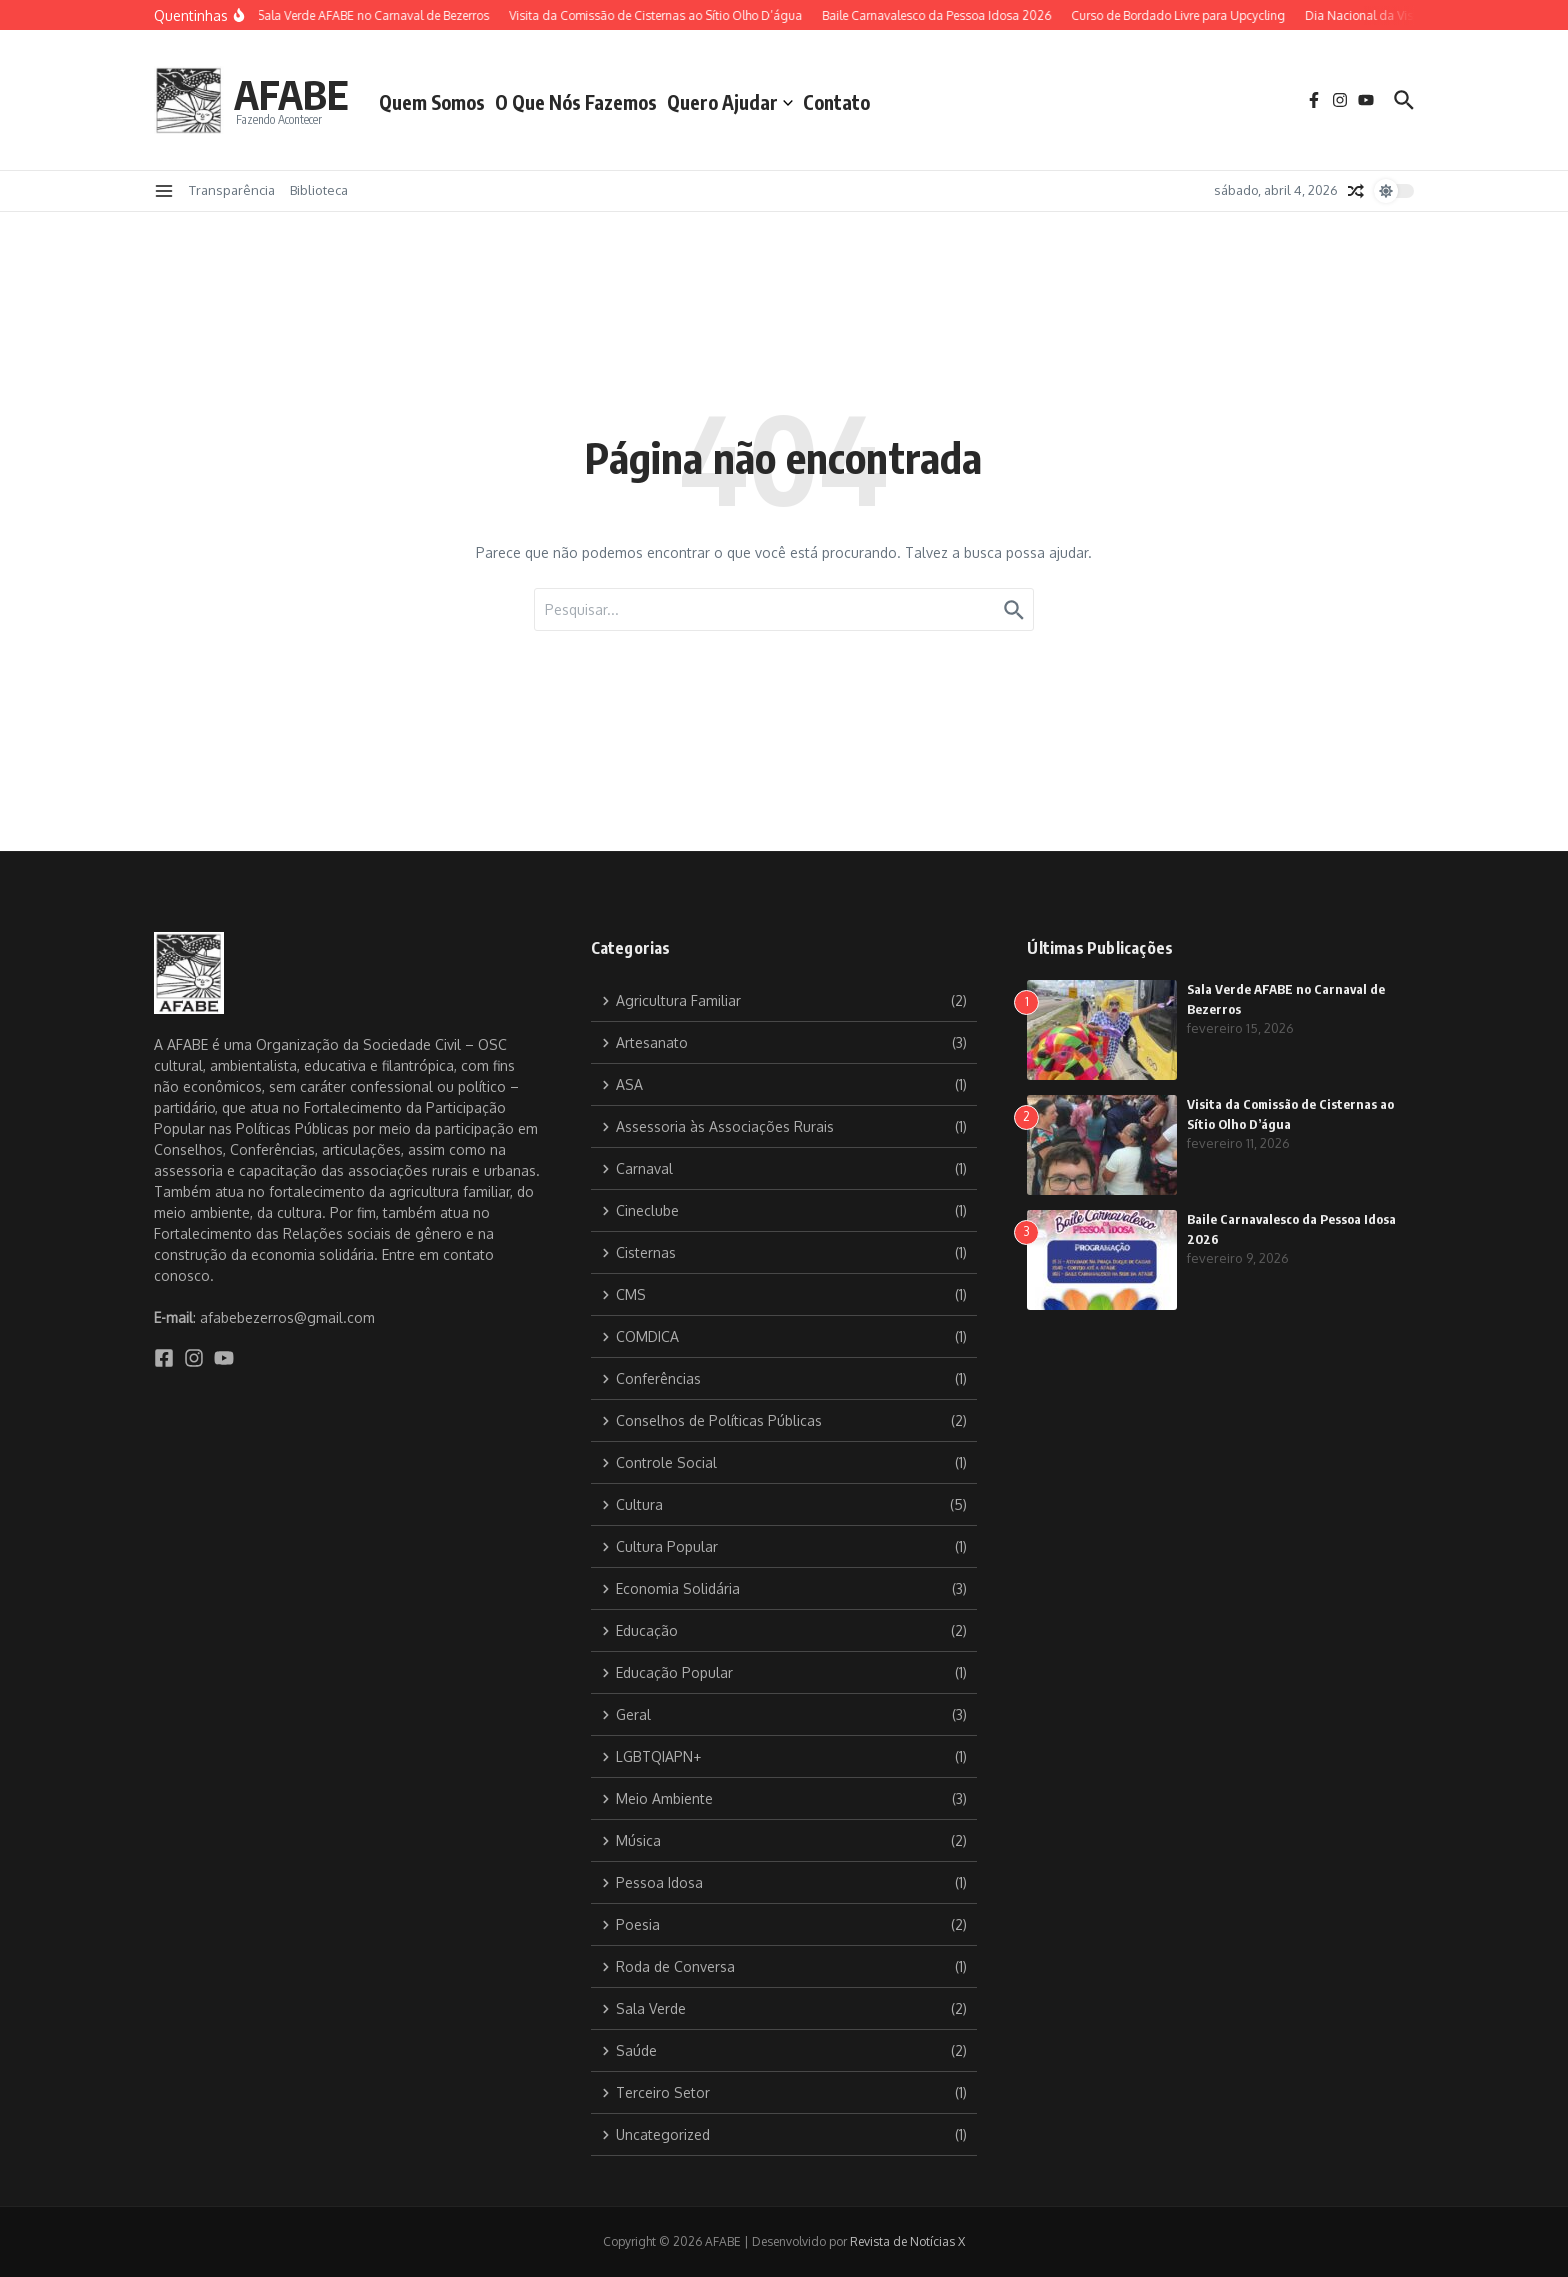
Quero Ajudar (730, 102)
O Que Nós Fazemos (576, 102)
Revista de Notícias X (907, 2241)
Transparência (232, 190)
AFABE (291, 94)
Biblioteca (319, 190)
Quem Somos (432, 102)
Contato (836, 102)
